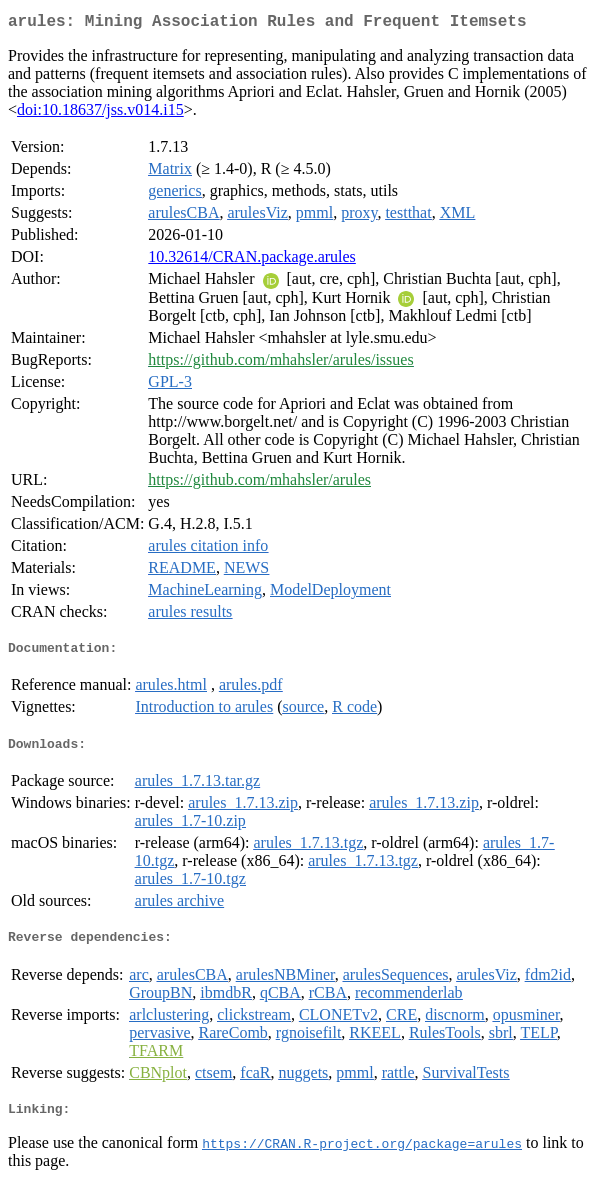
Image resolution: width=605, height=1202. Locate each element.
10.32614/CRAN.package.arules (252, 260)
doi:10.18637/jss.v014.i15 (100, 113)
